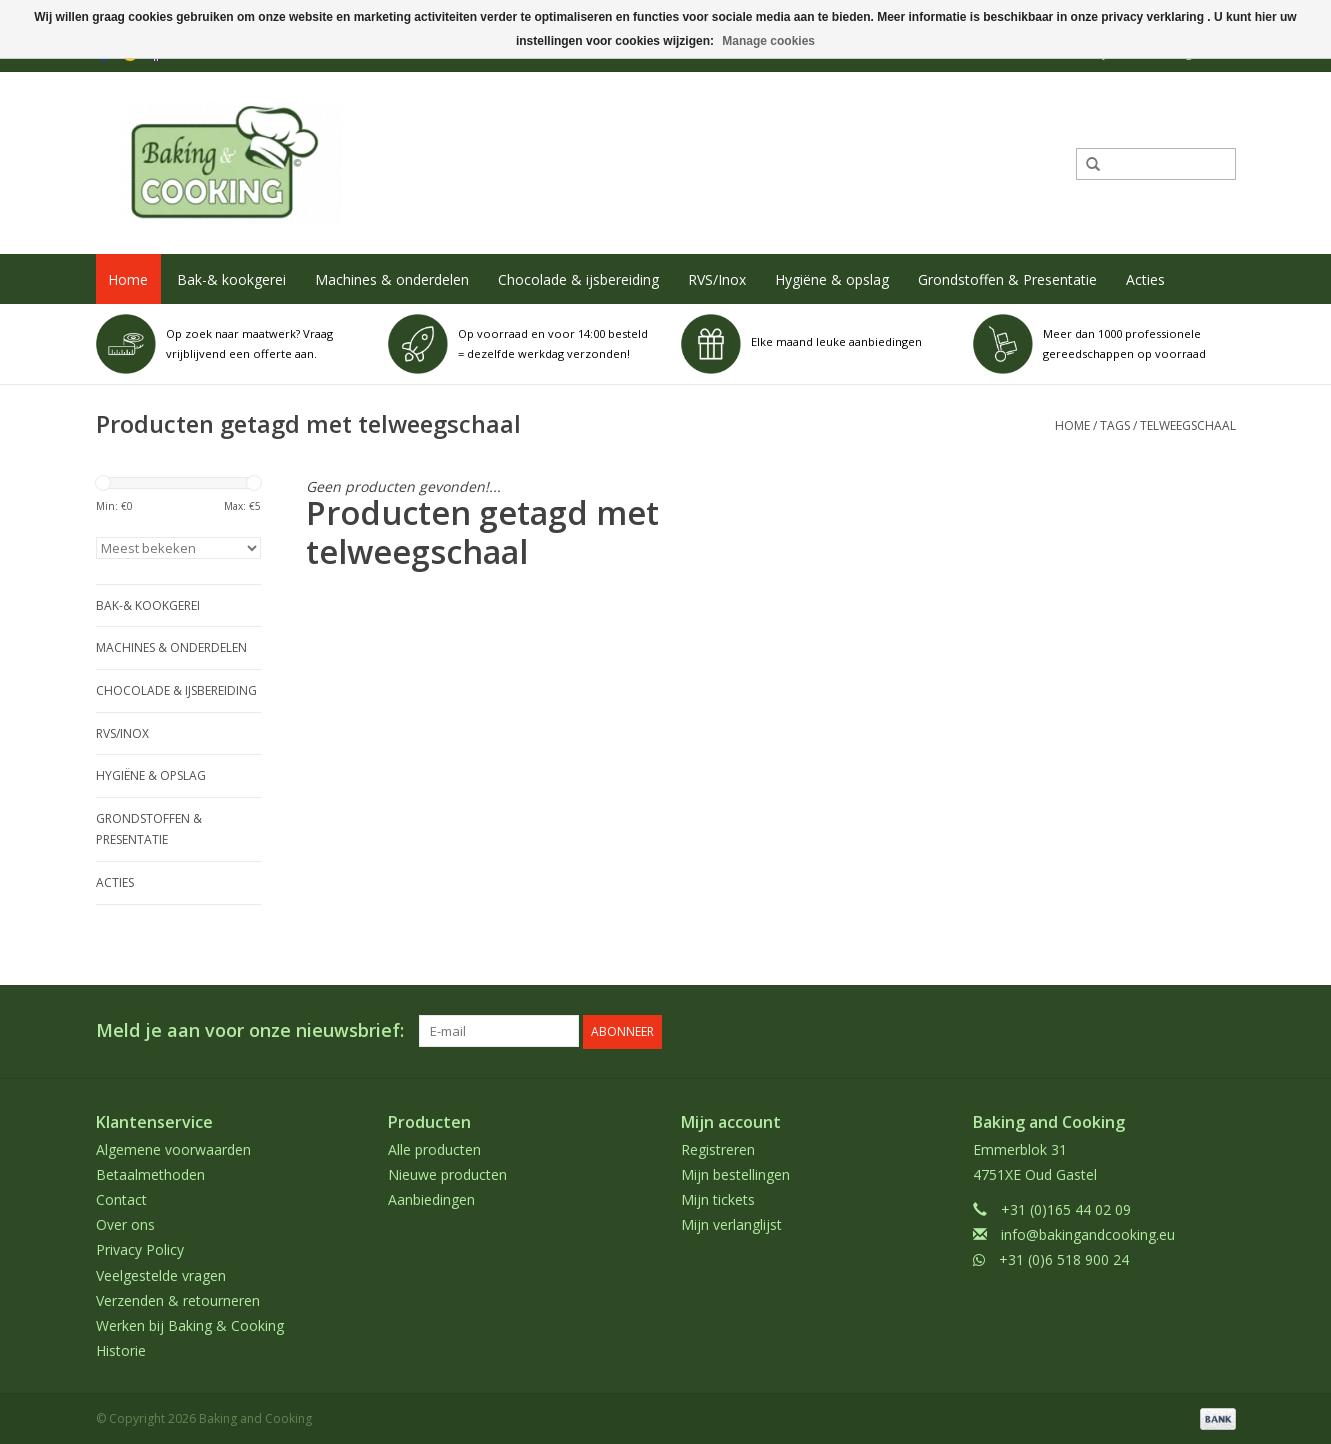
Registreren (718, 1147)
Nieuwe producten (447, 1173)
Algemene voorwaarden (173, 1147)
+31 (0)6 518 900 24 (1064, 1258)
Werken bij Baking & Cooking (190, 1324)
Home (128, 279)
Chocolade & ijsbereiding (578, 279)
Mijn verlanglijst (731, 1223)
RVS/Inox (717, 279)
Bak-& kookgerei (231, 279)
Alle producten (434, 1147)
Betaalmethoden (150, 1173)
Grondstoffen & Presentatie (1007, 279)
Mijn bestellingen (735, 1173)
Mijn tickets (718, 1198)
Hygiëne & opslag (832, 279)
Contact (121, 1198)
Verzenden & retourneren (178, 1299)
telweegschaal (1188, 425)
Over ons (125, 1223)
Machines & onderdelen (392, 279)
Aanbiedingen (431, 1198)
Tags (1115, 425)
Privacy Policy (140, 1248)
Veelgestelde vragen (161, 1273)
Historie (121, 1349)
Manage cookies (768, 41)
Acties (1145, 279)
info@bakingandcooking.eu (1088, 1233)
